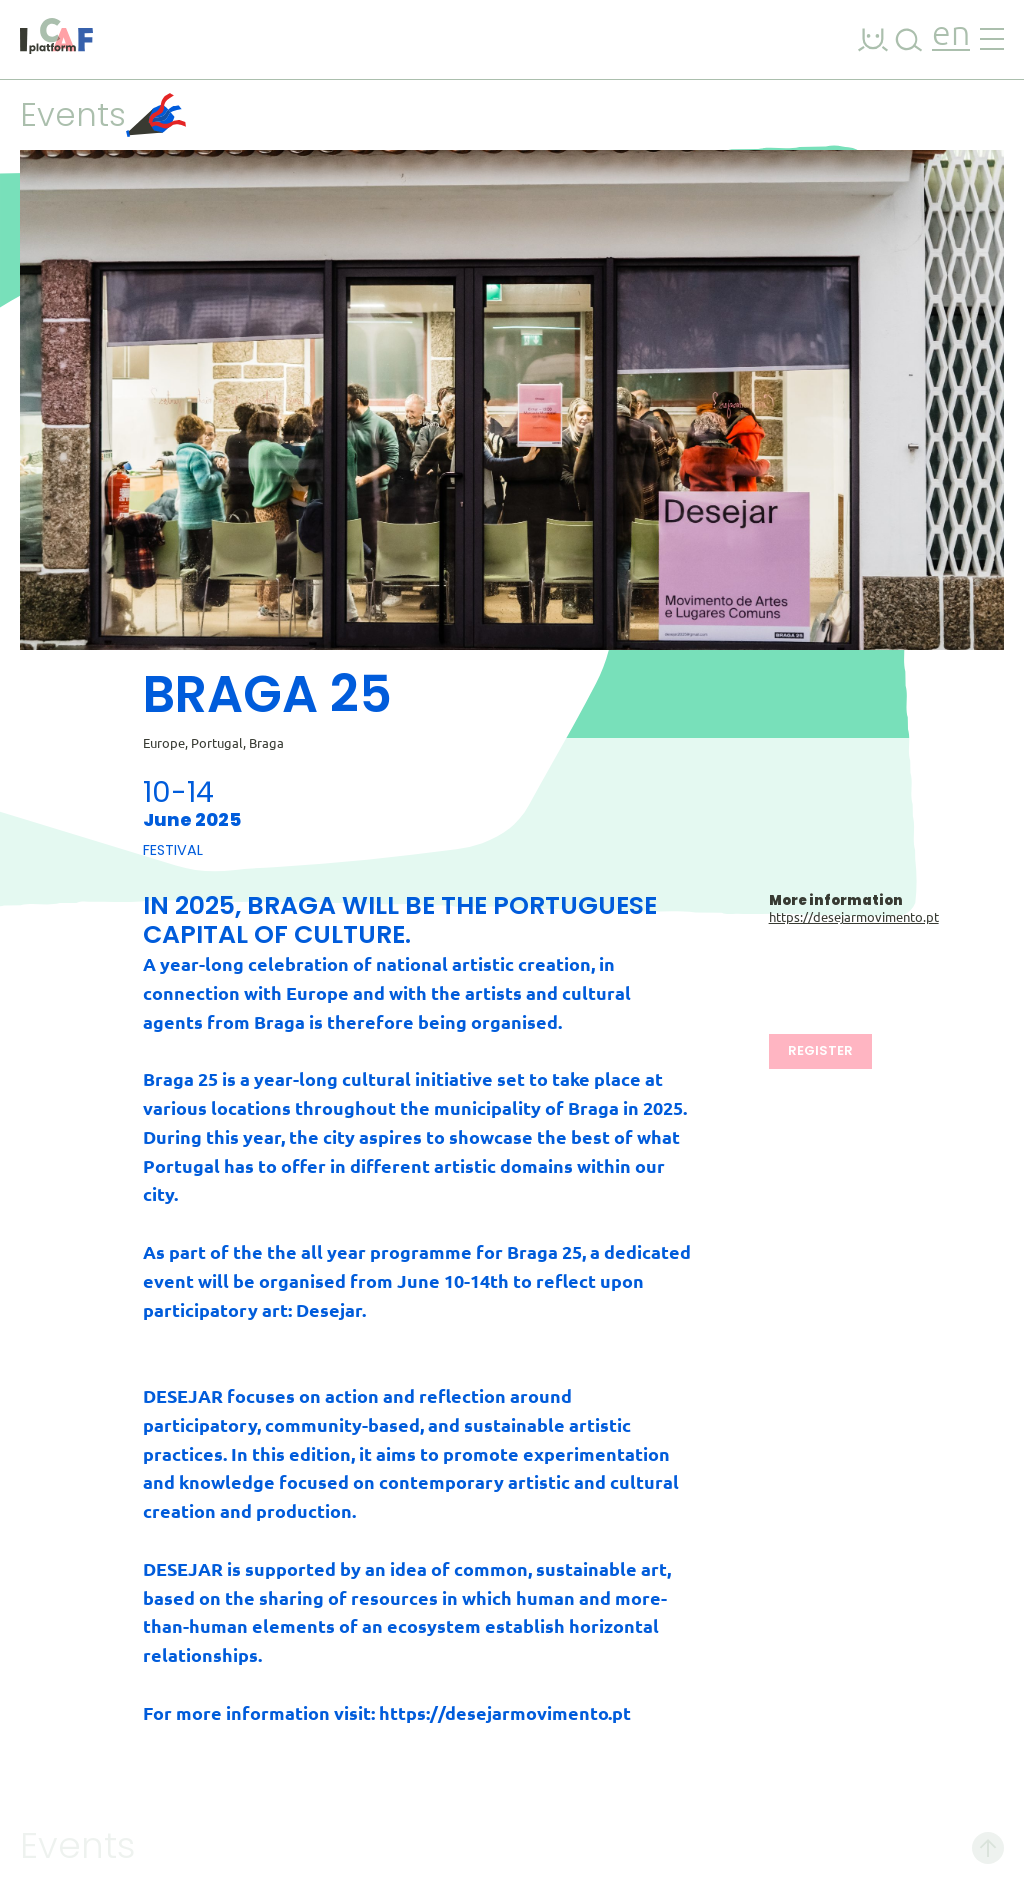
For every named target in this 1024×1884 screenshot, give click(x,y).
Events (103, 114)
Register (820, 1050)
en (951, 35)
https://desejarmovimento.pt (854, 917)
